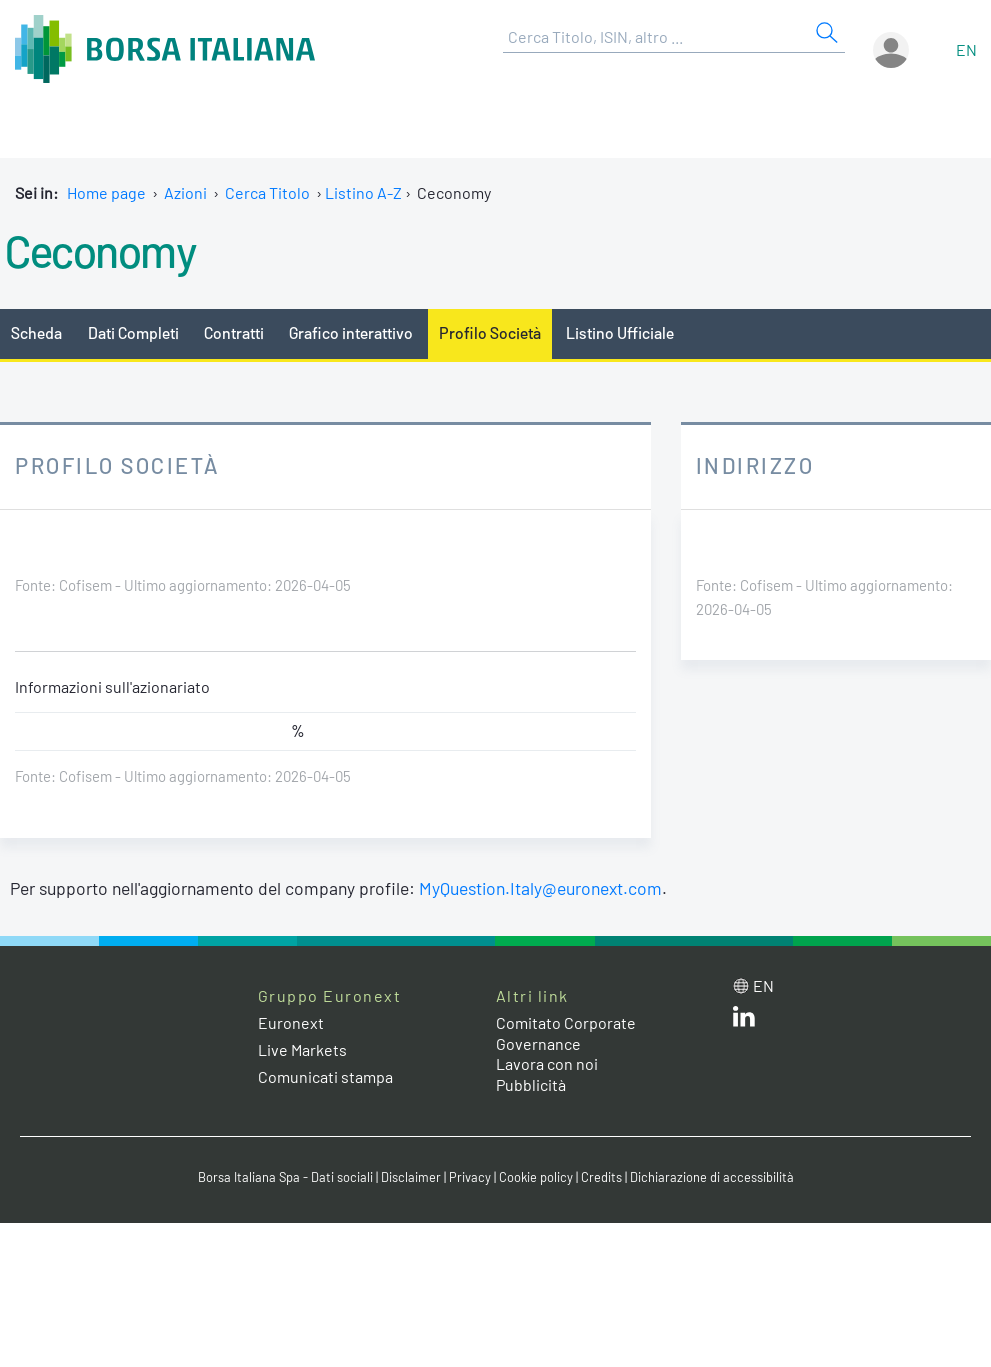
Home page (106, 192)
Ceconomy (100, 250)
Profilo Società (490, 332)
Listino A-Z (363, 192)
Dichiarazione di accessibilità (712, 1177)
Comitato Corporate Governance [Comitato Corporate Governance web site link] (566, 1033)
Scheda (36, 332)
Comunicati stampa (325, 1076)
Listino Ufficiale (620, 332)
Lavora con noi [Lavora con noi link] (547, 1063)
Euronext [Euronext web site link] (291, 1022)
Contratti (234, 332)
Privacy (470, 1177)
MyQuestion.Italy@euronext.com (540, 888)
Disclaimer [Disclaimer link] (411, 1177)
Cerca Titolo (267, 192)
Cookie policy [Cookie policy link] (536, 1177)
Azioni (185, 192)
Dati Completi (133, 332)
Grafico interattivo (351, 332)
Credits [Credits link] (601, 1177)
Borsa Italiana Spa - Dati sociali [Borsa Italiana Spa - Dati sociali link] (285, 1177)
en (966, 49)
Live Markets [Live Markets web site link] (302, 1049)
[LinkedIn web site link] (744, 1020)
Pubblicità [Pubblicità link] (531, 1084)
